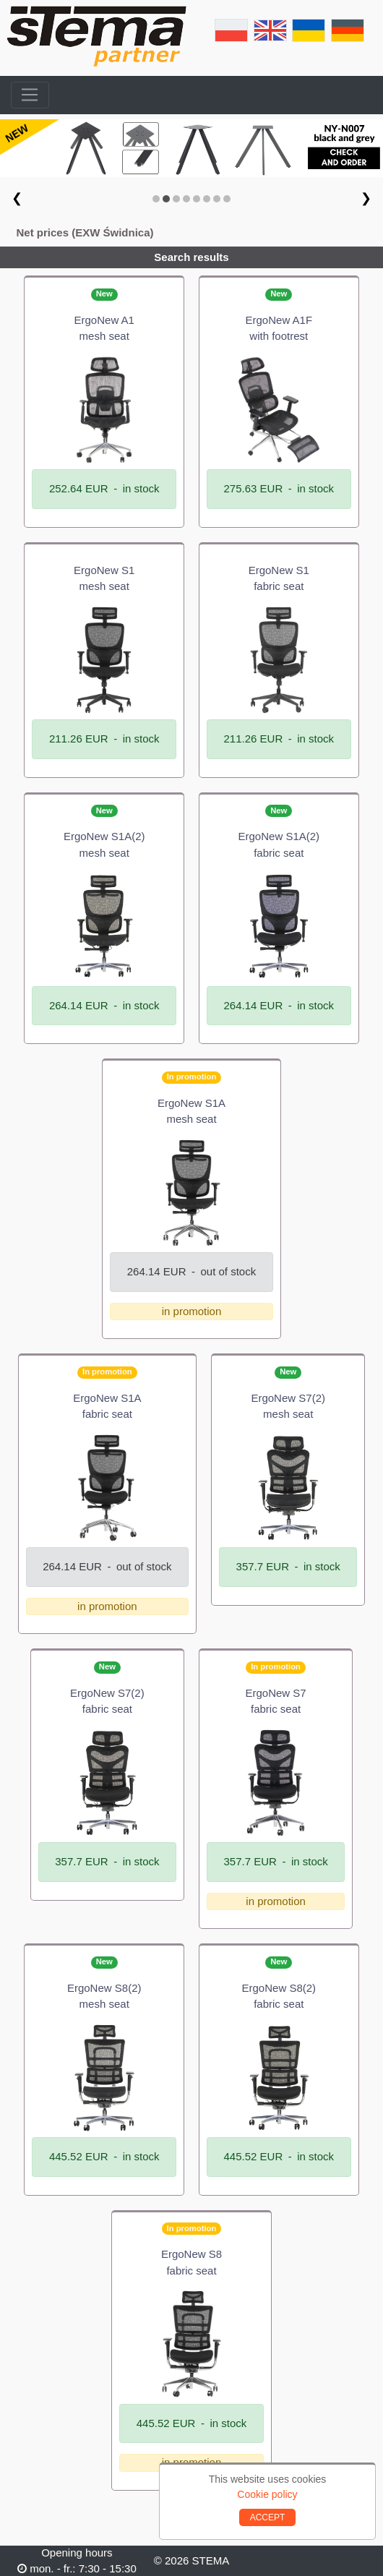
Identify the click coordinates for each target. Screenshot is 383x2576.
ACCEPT (267, 2517)
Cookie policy (267, 2494)
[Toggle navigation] (30, 95)
